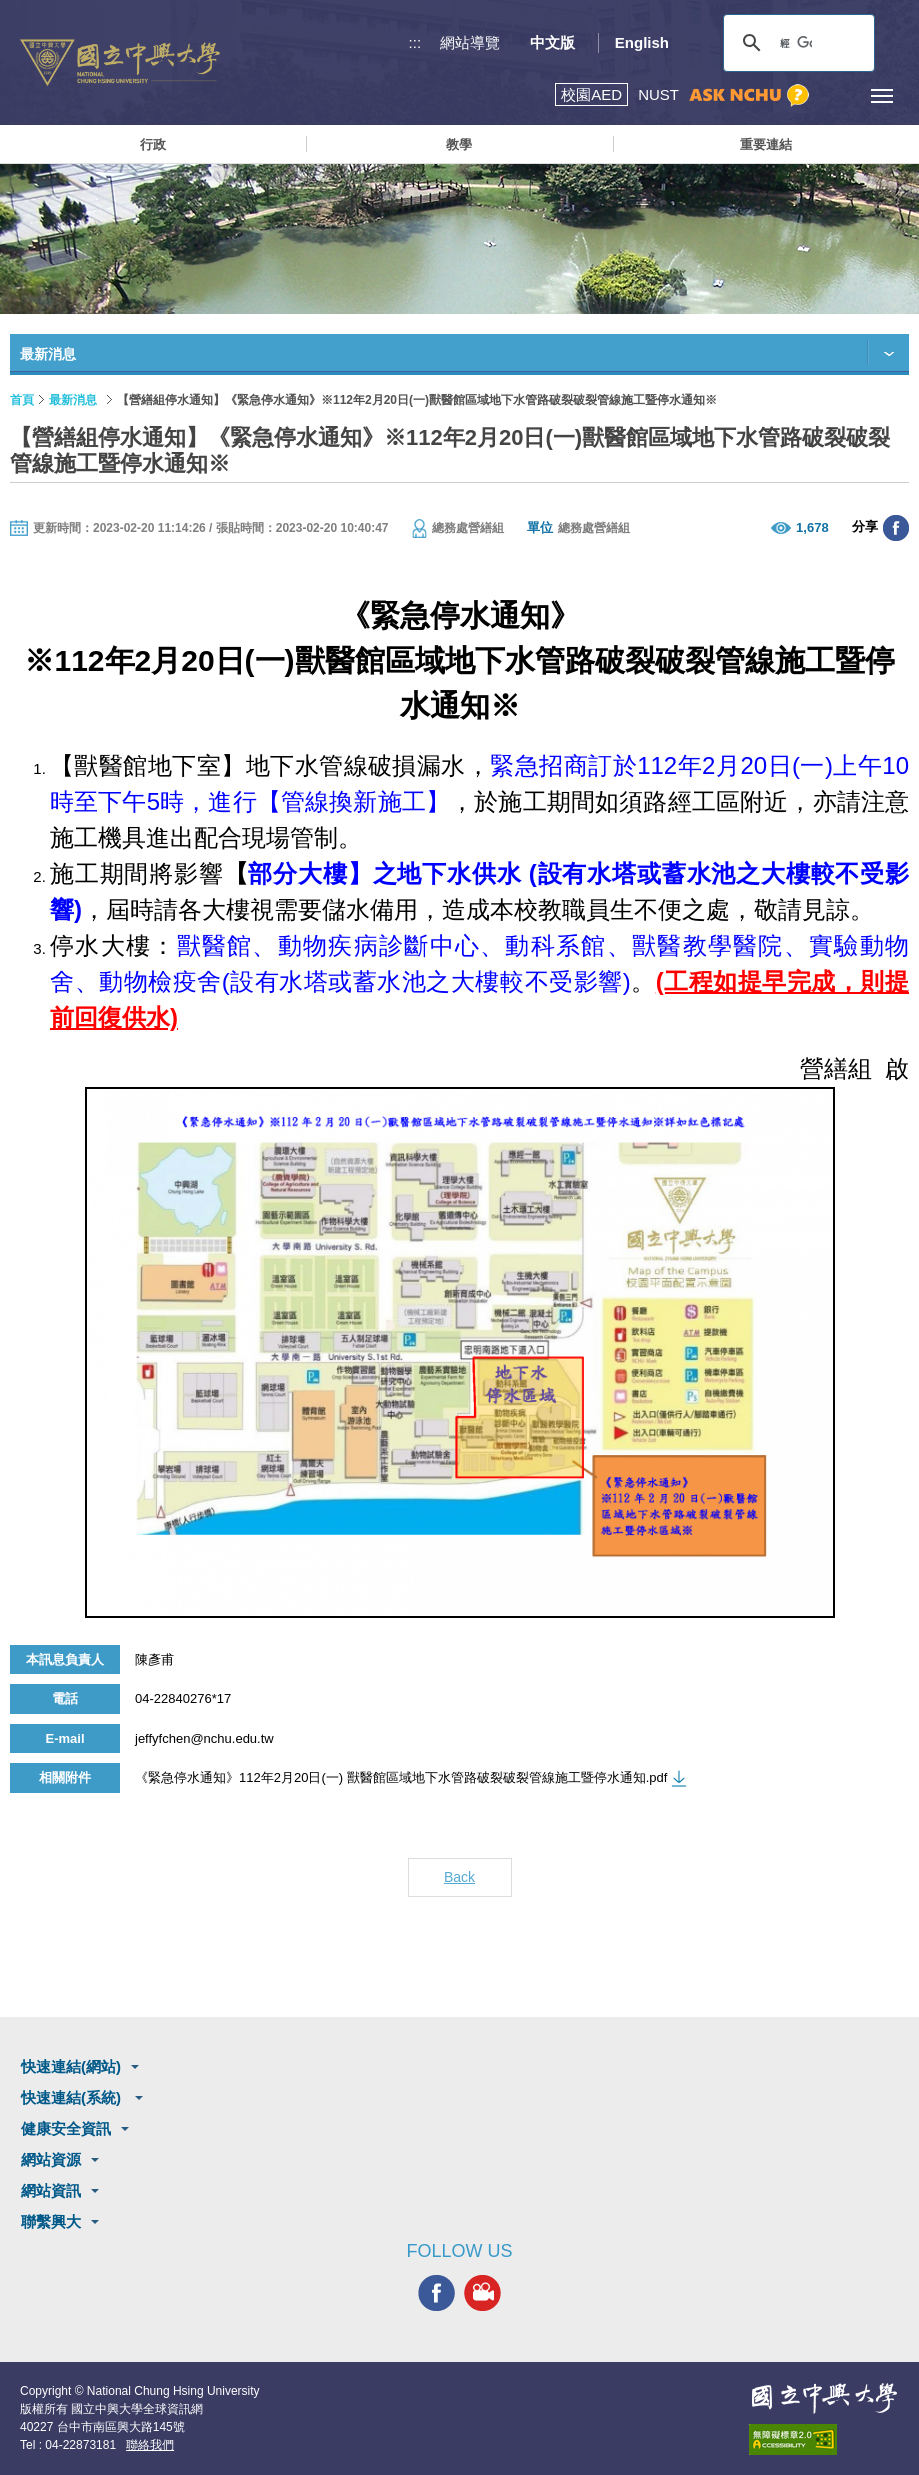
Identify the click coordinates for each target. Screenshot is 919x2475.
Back (459, 1877)
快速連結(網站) (71, 2066)
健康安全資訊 (66, 2128)
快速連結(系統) (73, 2097)
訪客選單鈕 (836, 95)
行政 (153, 144)
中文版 (552, 42)
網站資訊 (51, 2190)
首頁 (22, 400)
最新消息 (73, 400)
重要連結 (766, 144)
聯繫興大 (51, 2221)
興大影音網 (482, 2293)
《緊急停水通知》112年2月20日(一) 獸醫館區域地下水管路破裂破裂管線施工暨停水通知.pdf (401, 1777)
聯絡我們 (150, 2445)
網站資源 (51, 2159)
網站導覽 (470, 42)
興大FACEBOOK (436, 2293)
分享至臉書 (896, 528)
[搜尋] (796, 43)
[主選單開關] (881, 95)
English (642, 42)
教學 (459, 144)
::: (415, 42)
